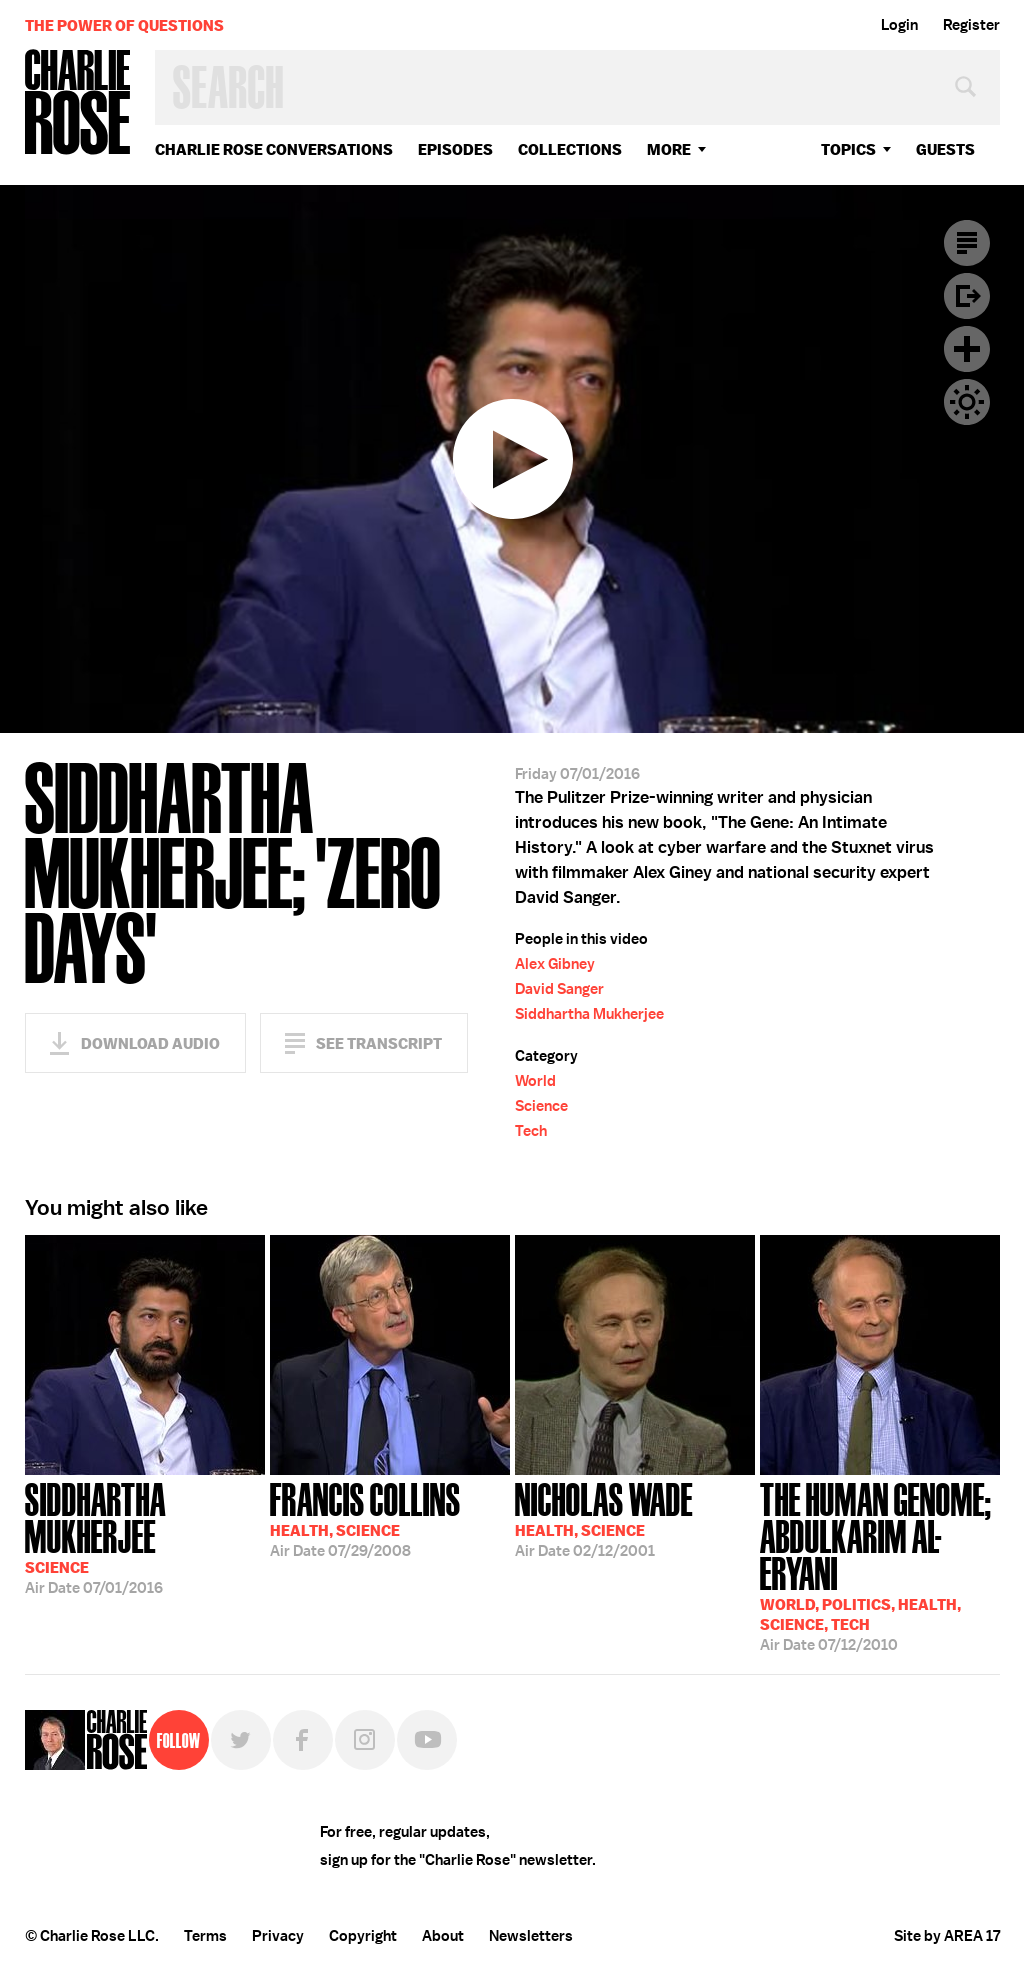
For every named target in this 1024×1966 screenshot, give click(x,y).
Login (899, 25)
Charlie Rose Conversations (274, 149)
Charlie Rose (78, 103)
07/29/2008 (365, 1518)
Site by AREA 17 (947, 1936)
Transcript (967, 243)
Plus (967, 349)
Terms (205, 1936)
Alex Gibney (555, 964)
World (535, 1081)
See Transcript (379, 1043)
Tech (531, 1131)
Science (541, 1106)
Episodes (455, 149)
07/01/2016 (145, 1536)
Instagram (365, 1740)
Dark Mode (967, 402)
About (443, 1936)
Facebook (303, 1740)
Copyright (363, 1936)
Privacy (278, 1936)
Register (971, 25)
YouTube (427, 1740)
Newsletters (531, 1936)
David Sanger (559, 989)
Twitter (241, 1740)
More (669, 149)
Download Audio (150, 1043)
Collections (570, 149)
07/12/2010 (880, 1565)
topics (848, 149)
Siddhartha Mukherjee (589, 1014)
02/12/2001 (604, 1518)
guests (945, 149)
